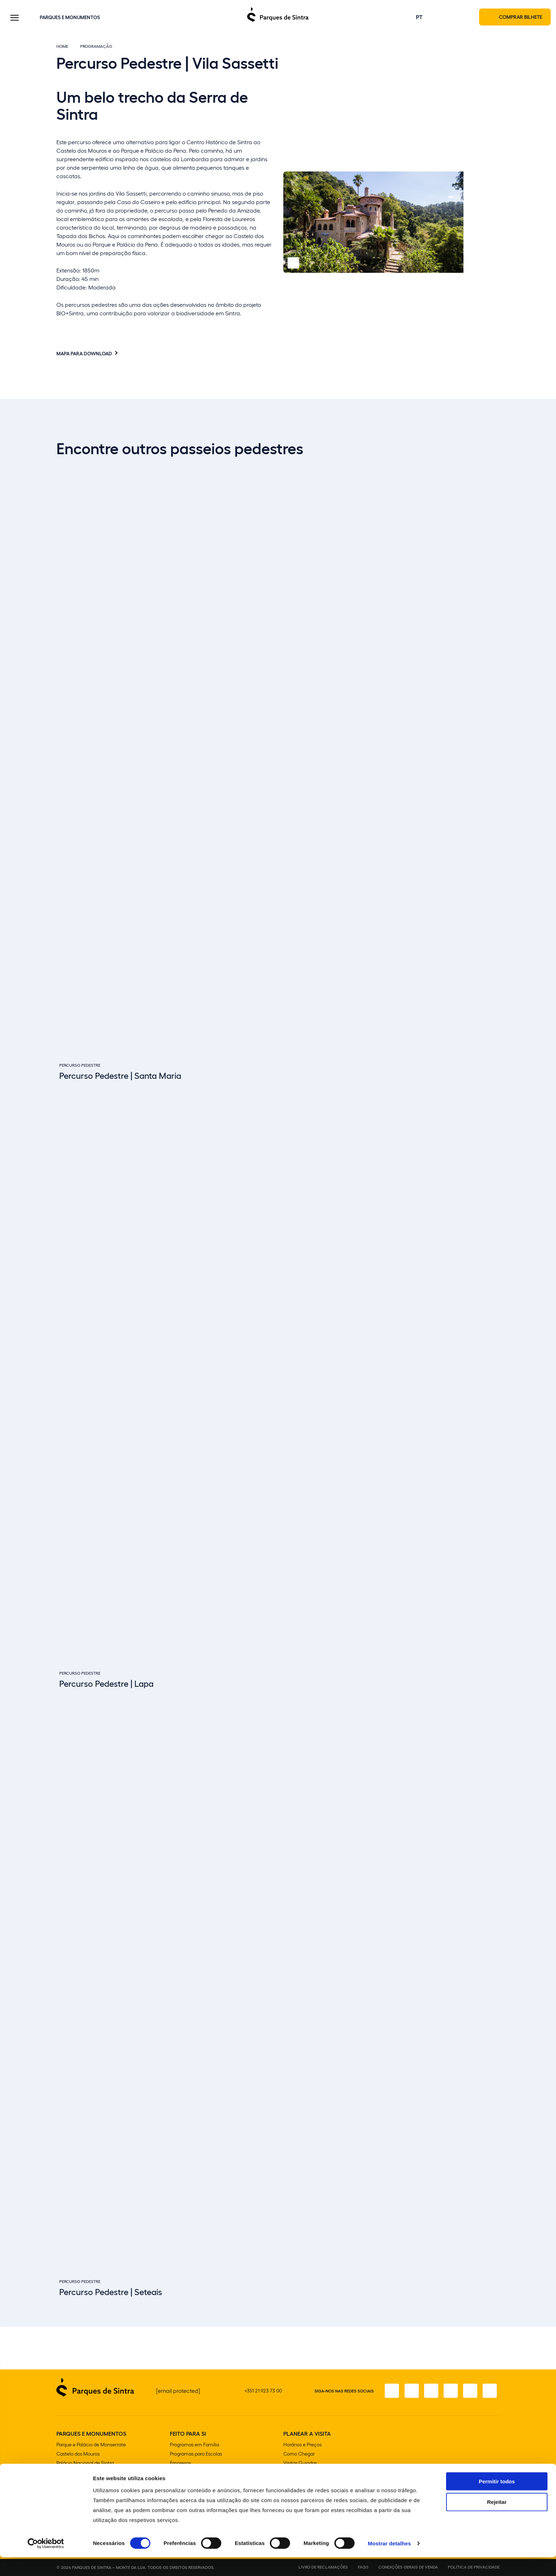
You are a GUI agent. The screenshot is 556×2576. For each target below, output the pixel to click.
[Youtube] (470, 2391)
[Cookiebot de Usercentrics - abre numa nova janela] (46, 2562)
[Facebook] (390, 2391)
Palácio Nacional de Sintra (85, 2464)
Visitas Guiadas (300, 2464)
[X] (430, 2391)
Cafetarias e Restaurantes (311, 2482)
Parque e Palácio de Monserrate (91, 2445)
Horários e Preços (302, 2445)
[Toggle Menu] (14, 18)
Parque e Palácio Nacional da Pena (94, 2473)
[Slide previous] (477, 2290)
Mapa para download (84, 353)
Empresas (180, 2464)
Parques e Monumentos (70, 17)
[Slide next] (495, 2290)
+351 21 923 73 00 (263, 2391)
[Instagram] (410, 2391)
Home (62, 46)
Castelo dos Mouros (78, 2454)
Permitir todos (497, 2500)
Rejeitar (496, 2521)
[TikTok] (450, 2391)
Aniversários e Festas (193, 2473)
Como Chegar (299, 2454)
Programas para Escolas (196, 2454)
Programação (96, 46)
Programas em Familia (194, 2445)
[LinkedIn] (490, 2391)
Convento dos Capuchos (83, 2482)
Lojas (289, 2473)
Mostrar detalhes (389, 2562)
